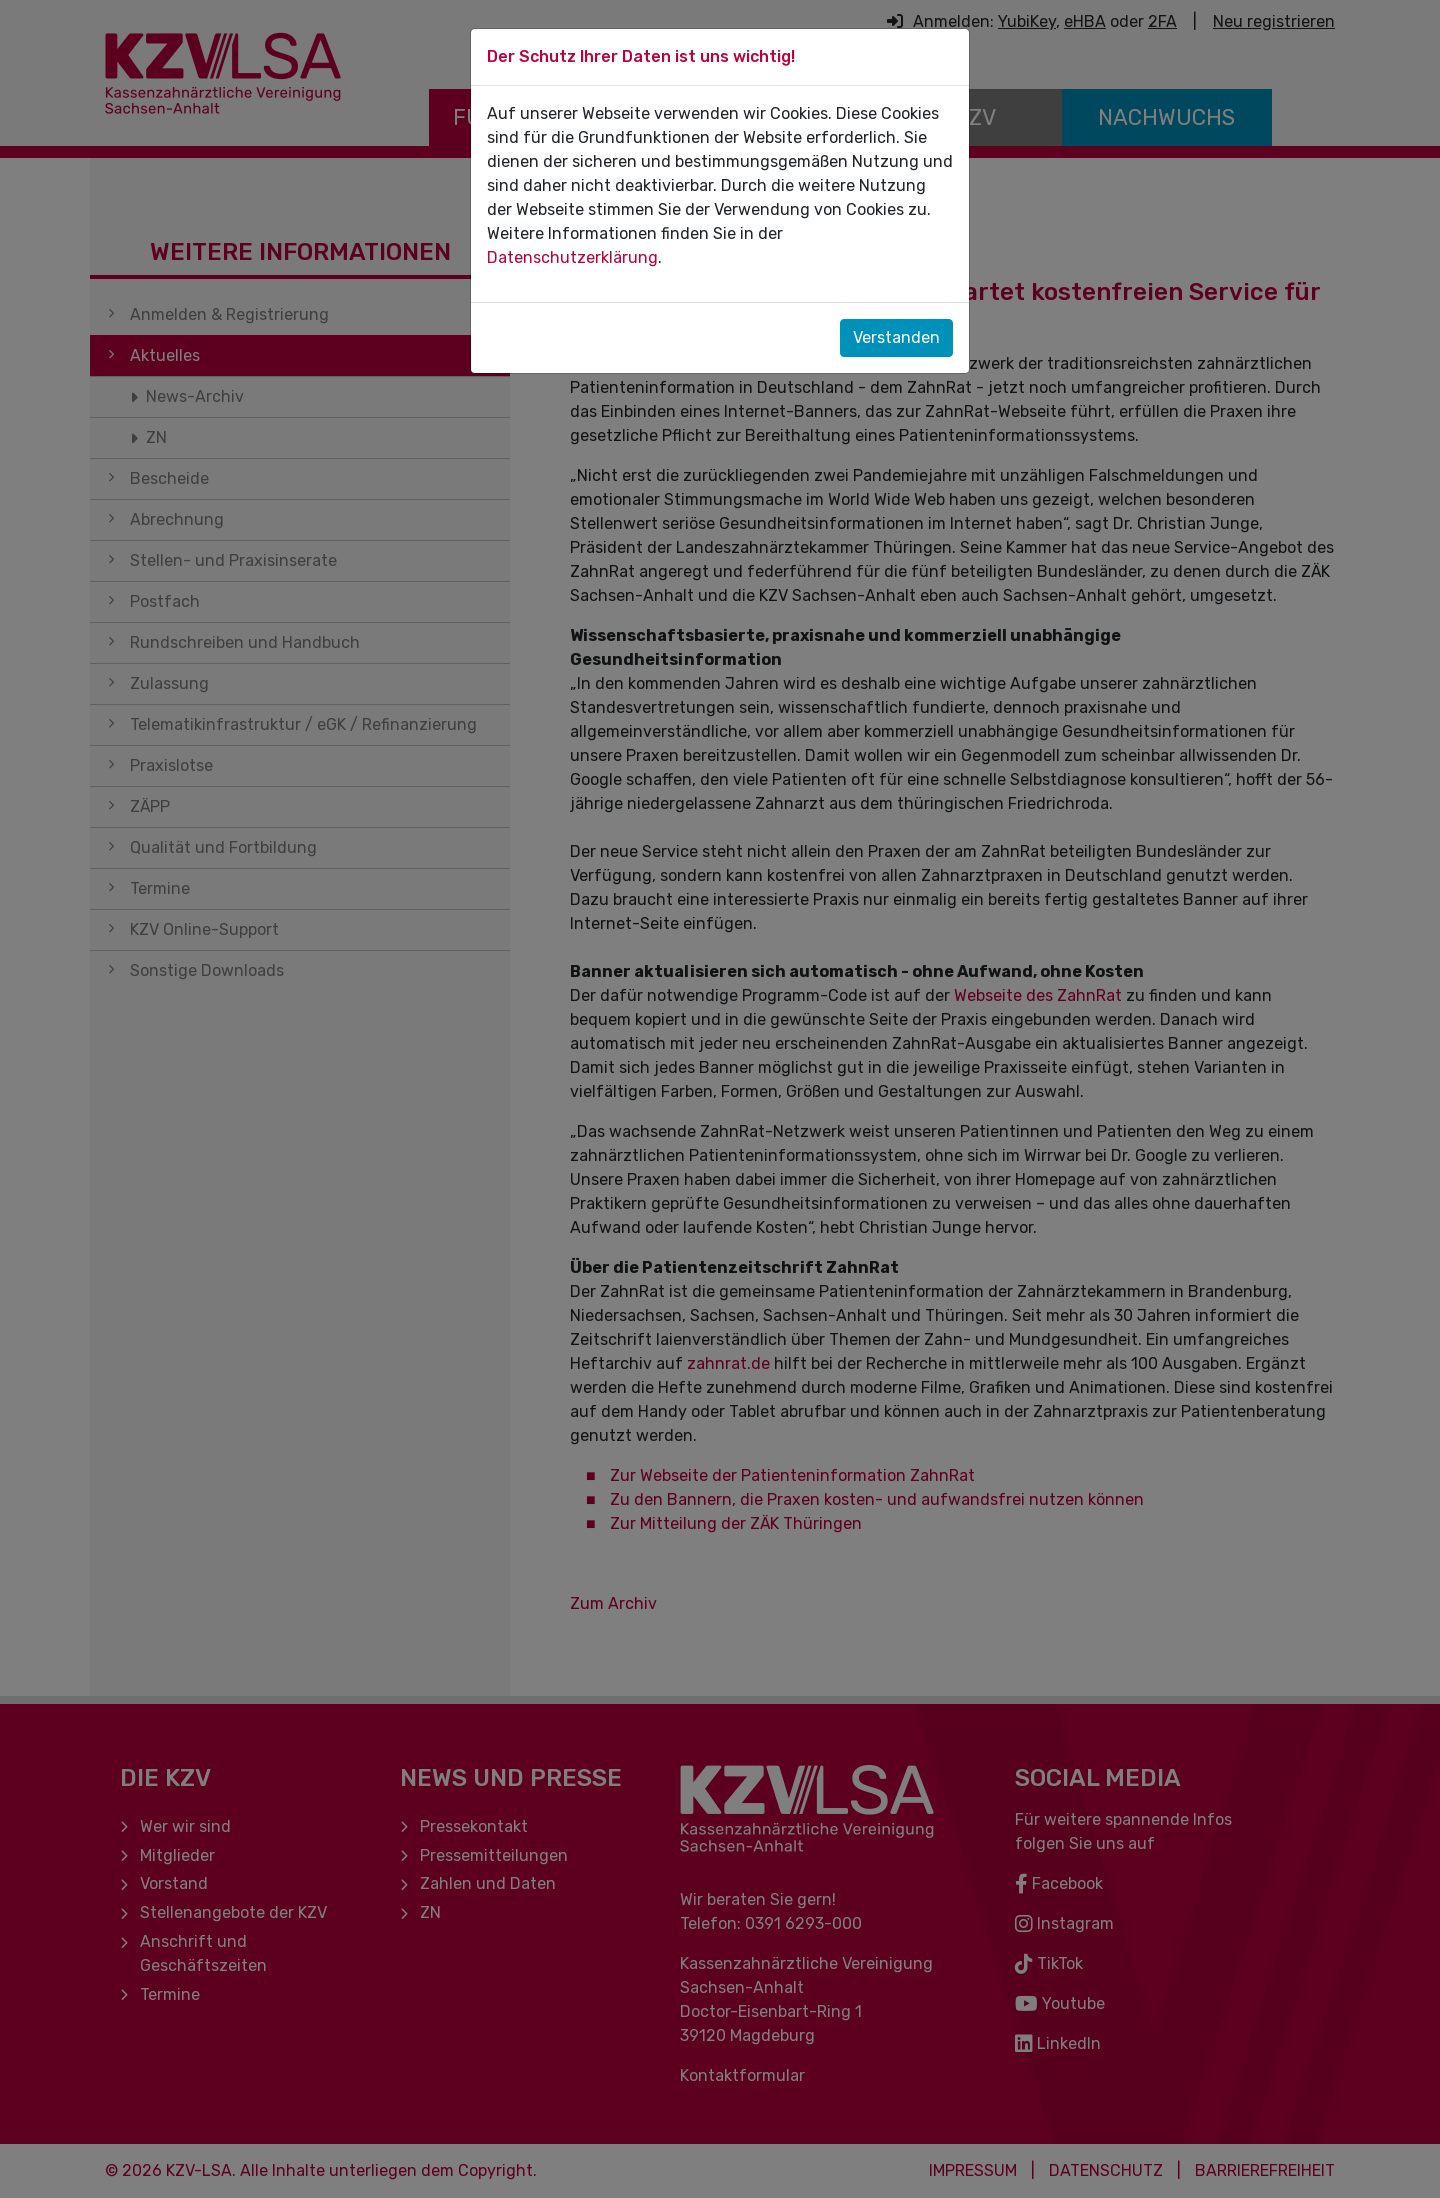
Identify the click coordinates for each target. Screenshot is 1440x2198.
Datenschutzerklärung (572, 257)
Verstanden (896, 337)
